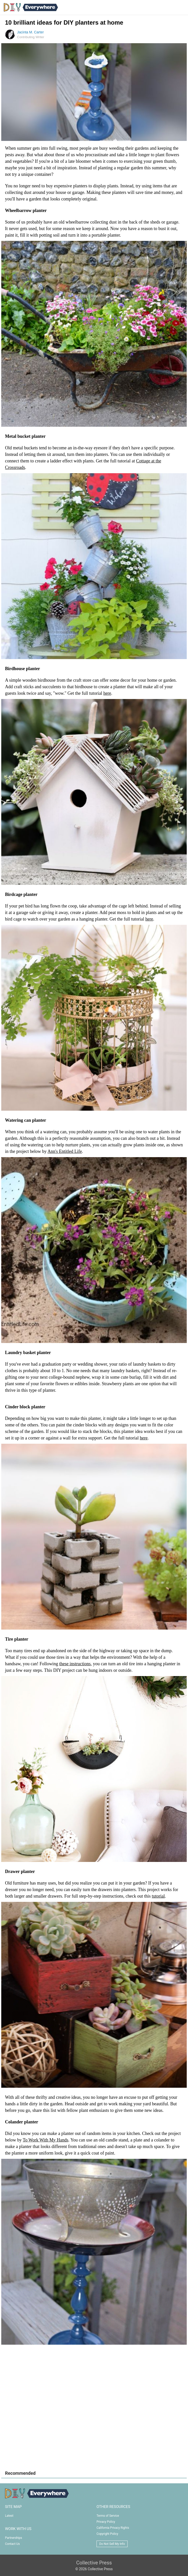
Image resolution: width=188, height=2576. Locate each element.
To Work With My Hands (45, 2139)
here (107, 693)
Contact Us (12, 2544)
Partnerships (13, 2538)
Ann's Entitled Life (64, 1151)
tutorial (158, 1896)
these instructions (74, 1663)
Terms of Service (108, 2515)
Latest (9, 2515)
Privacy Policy (106, 2522)
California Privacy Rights (113, 2528)
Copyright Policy (107, 2534)
